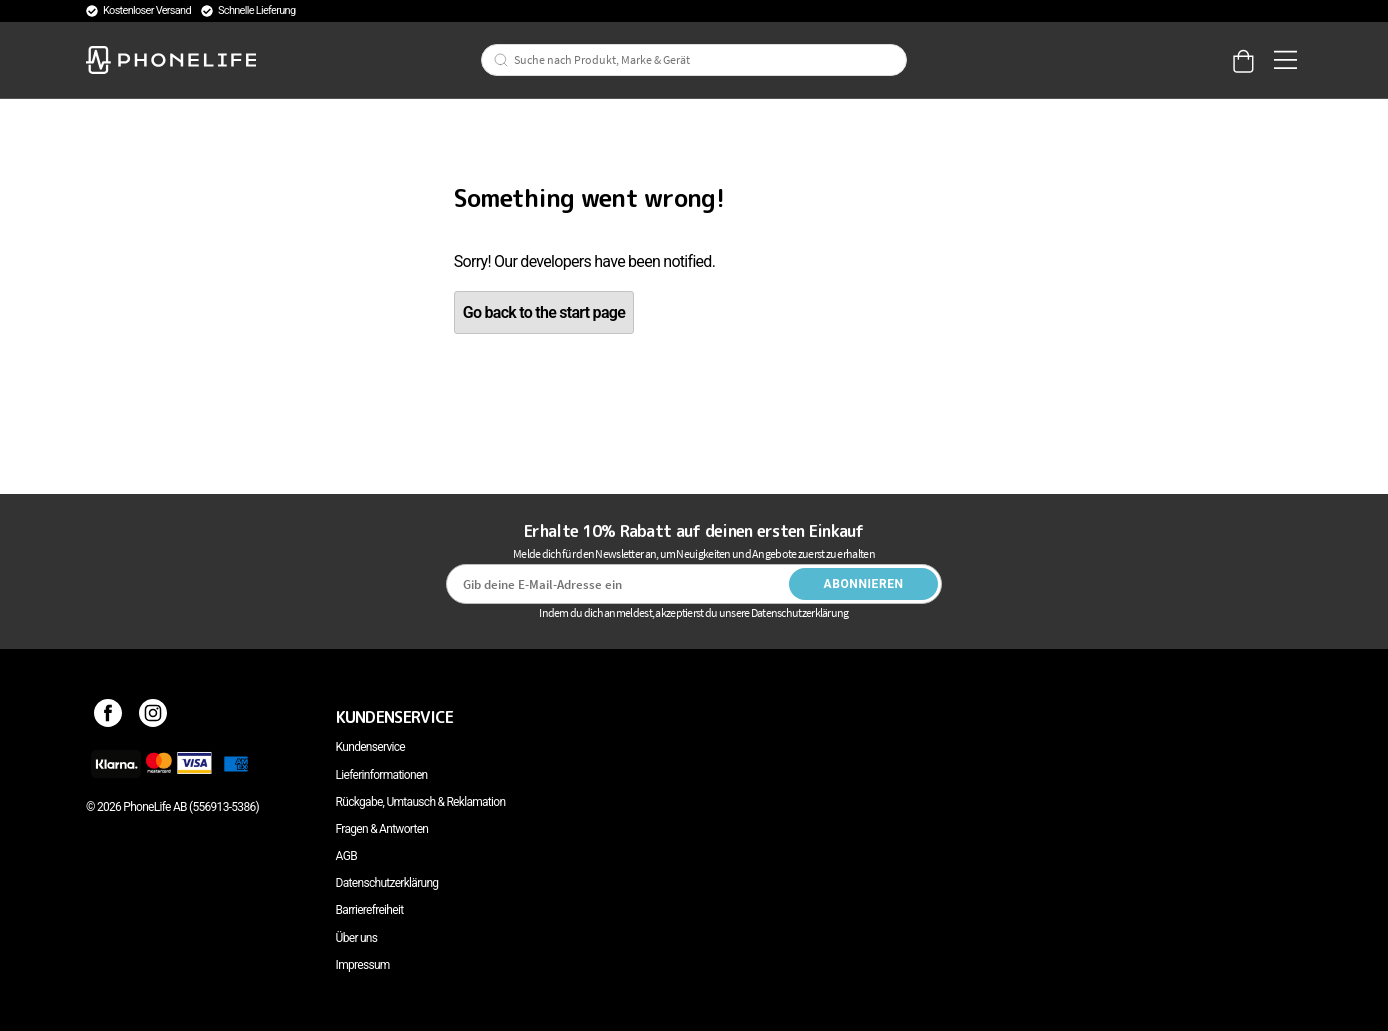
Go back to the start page (544, 312)
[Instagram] (153, 717)
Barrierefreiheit (370, 910)
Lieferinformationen (382, 775)
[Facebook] (108, 717)
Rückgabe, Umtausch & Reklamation (421, 802)
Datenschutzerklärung (387, 883)
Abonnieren (864, 584)
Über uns (357, 938)
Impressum (363, 965)
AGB (346, 856)
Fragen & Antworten (382, 829)
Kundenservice (370, 747)
